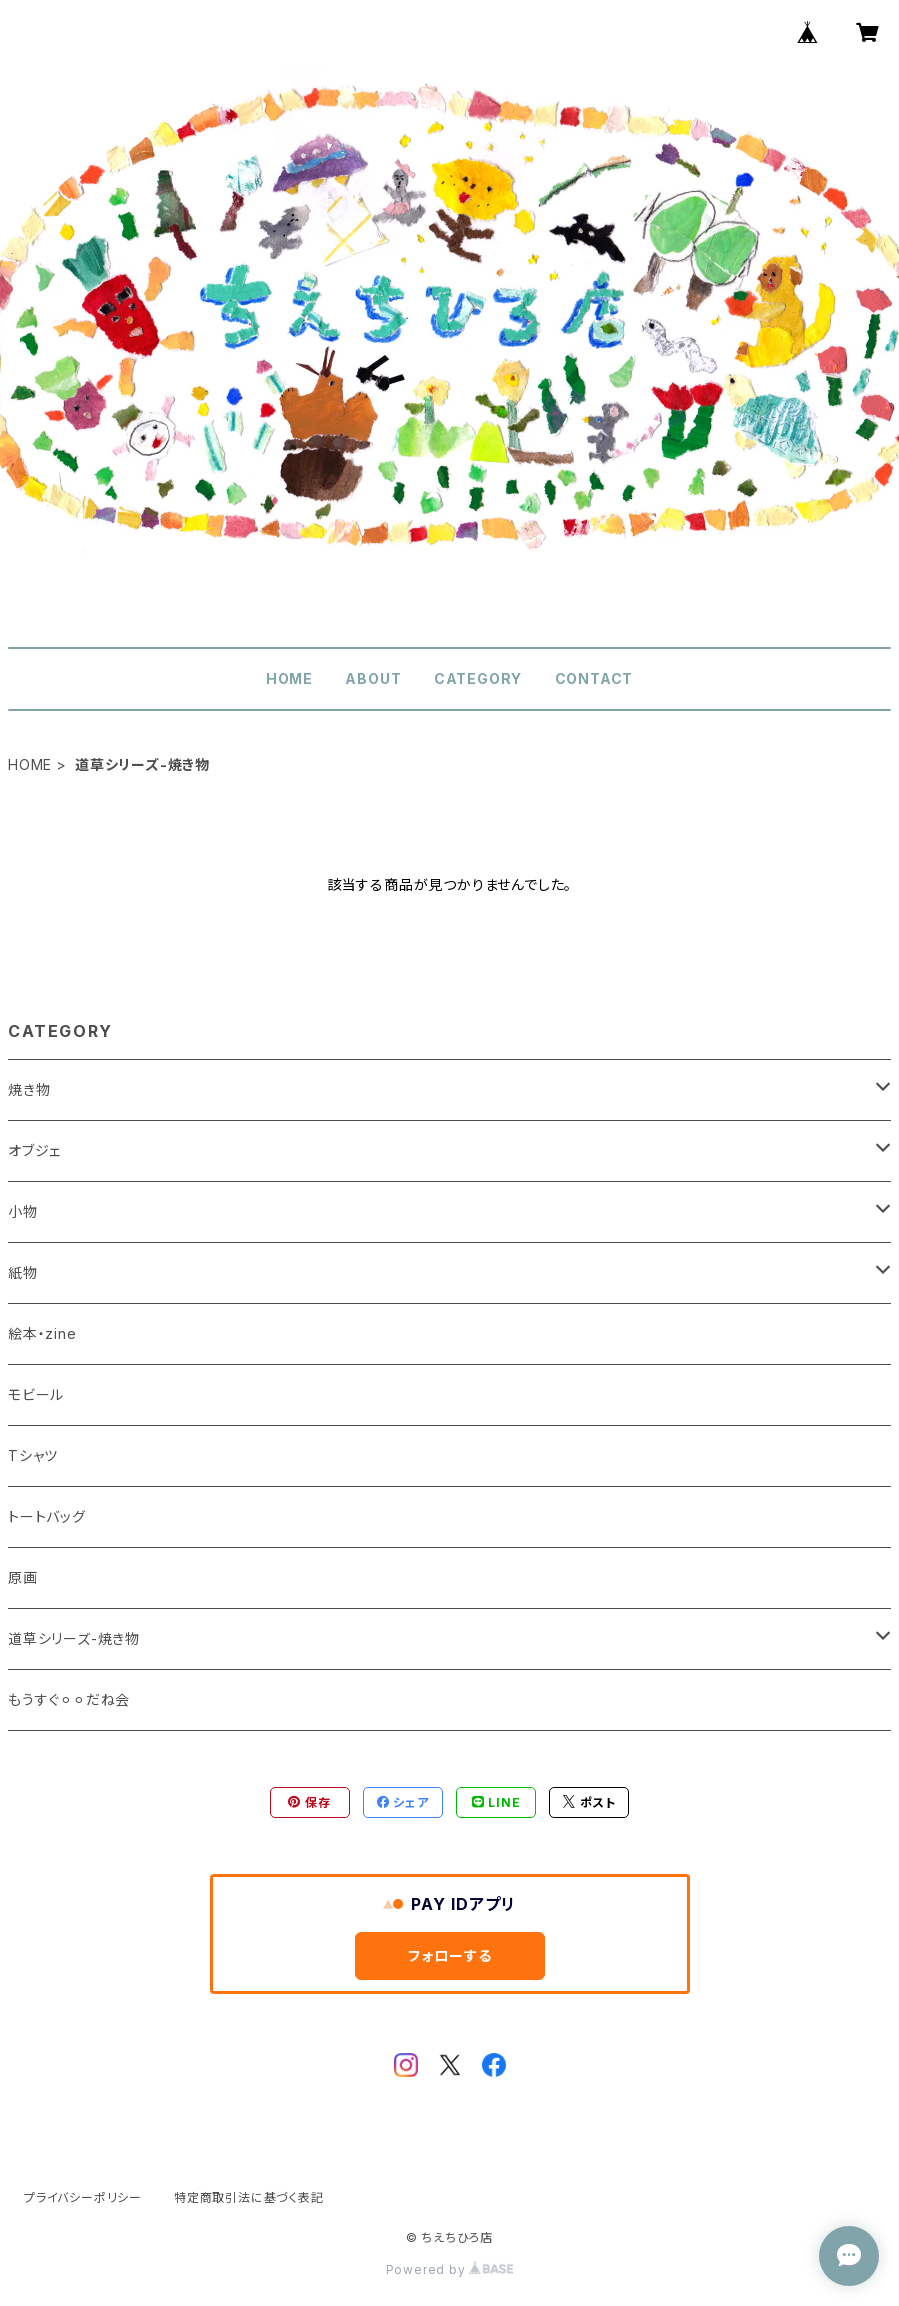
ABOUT (373, 678)
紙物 (23, 1272)
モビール (36, 1394)
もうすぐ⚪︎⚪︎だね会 (69, 1699)
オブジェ (34, 1150)
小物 (23, 1211)
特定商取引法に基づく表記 (249, 2197)
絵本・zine (42, 1333)
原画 (23, 1577)
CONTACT (594, 678)
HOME (289, 678)
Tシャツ (33, 1455)
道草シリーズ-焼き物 (74, 1638)
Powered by (450, 2269)
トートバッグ (47, 1516)
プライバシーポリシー (83, 2197)
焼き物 (29, 1089)
